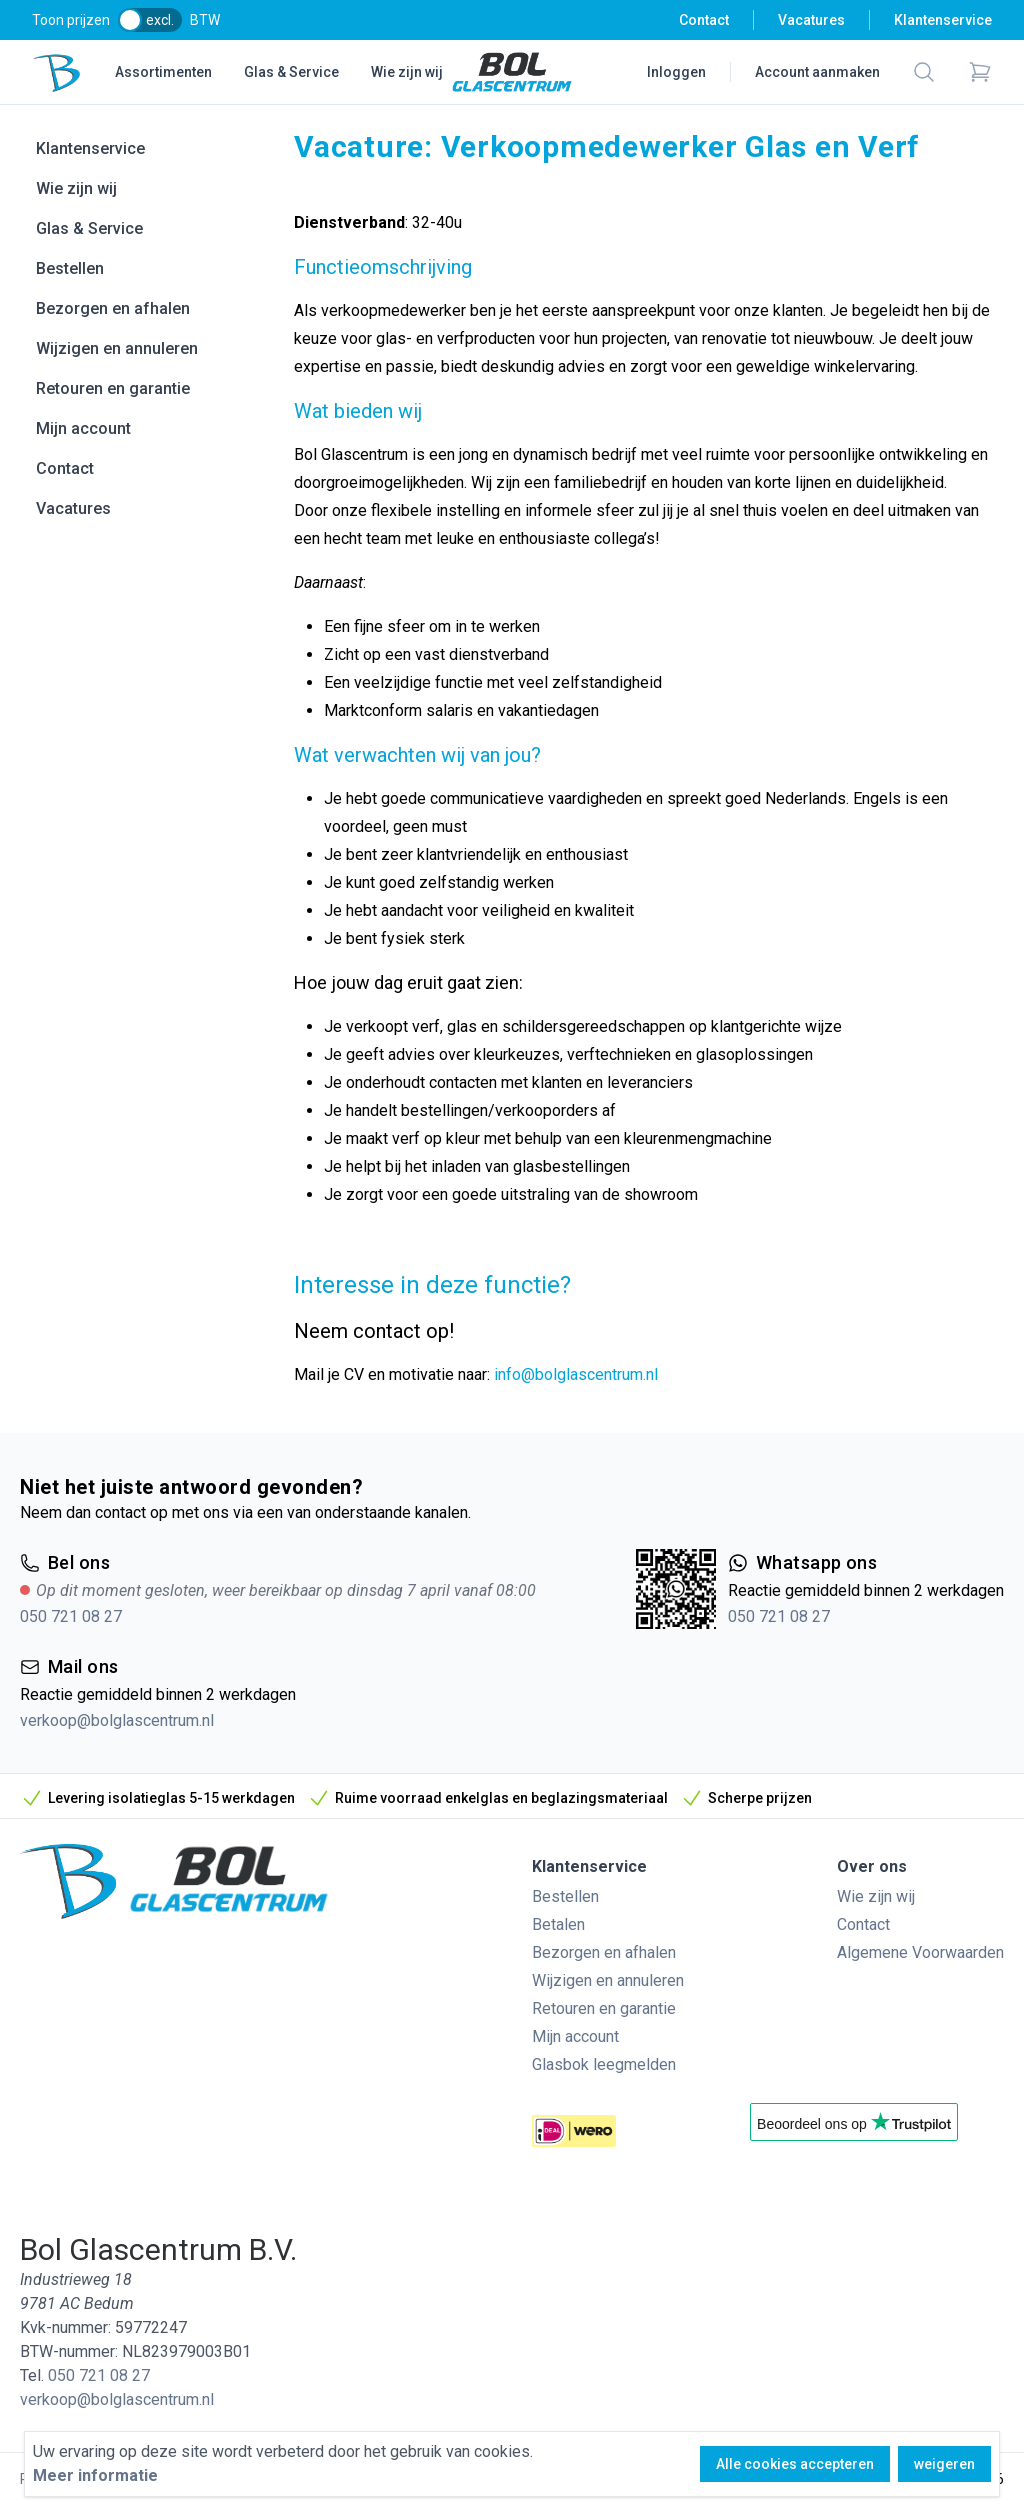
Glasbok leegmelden (604, 2064)
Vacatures (811, 20)
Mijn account (83, 428)
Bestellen (70, 268)
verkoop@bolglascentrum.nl (117, 1720)
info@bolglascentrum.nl (576, 1374)
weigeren (944, 2464)
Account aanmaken (817, 72)
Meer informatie (95, 2475)
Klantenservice (943, 20)
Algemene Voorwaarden (920, 1952)
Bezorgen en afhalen (113, 308)
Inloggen (676, 72)
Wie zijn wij (407, 72)
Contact (704, 20)
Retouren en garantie (113, 388)
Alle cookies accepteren (795, 2464)
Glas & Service (291, 72)
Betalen (558, 1924)
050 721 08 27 (71, 1616)
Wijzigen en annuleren (117, 348)
